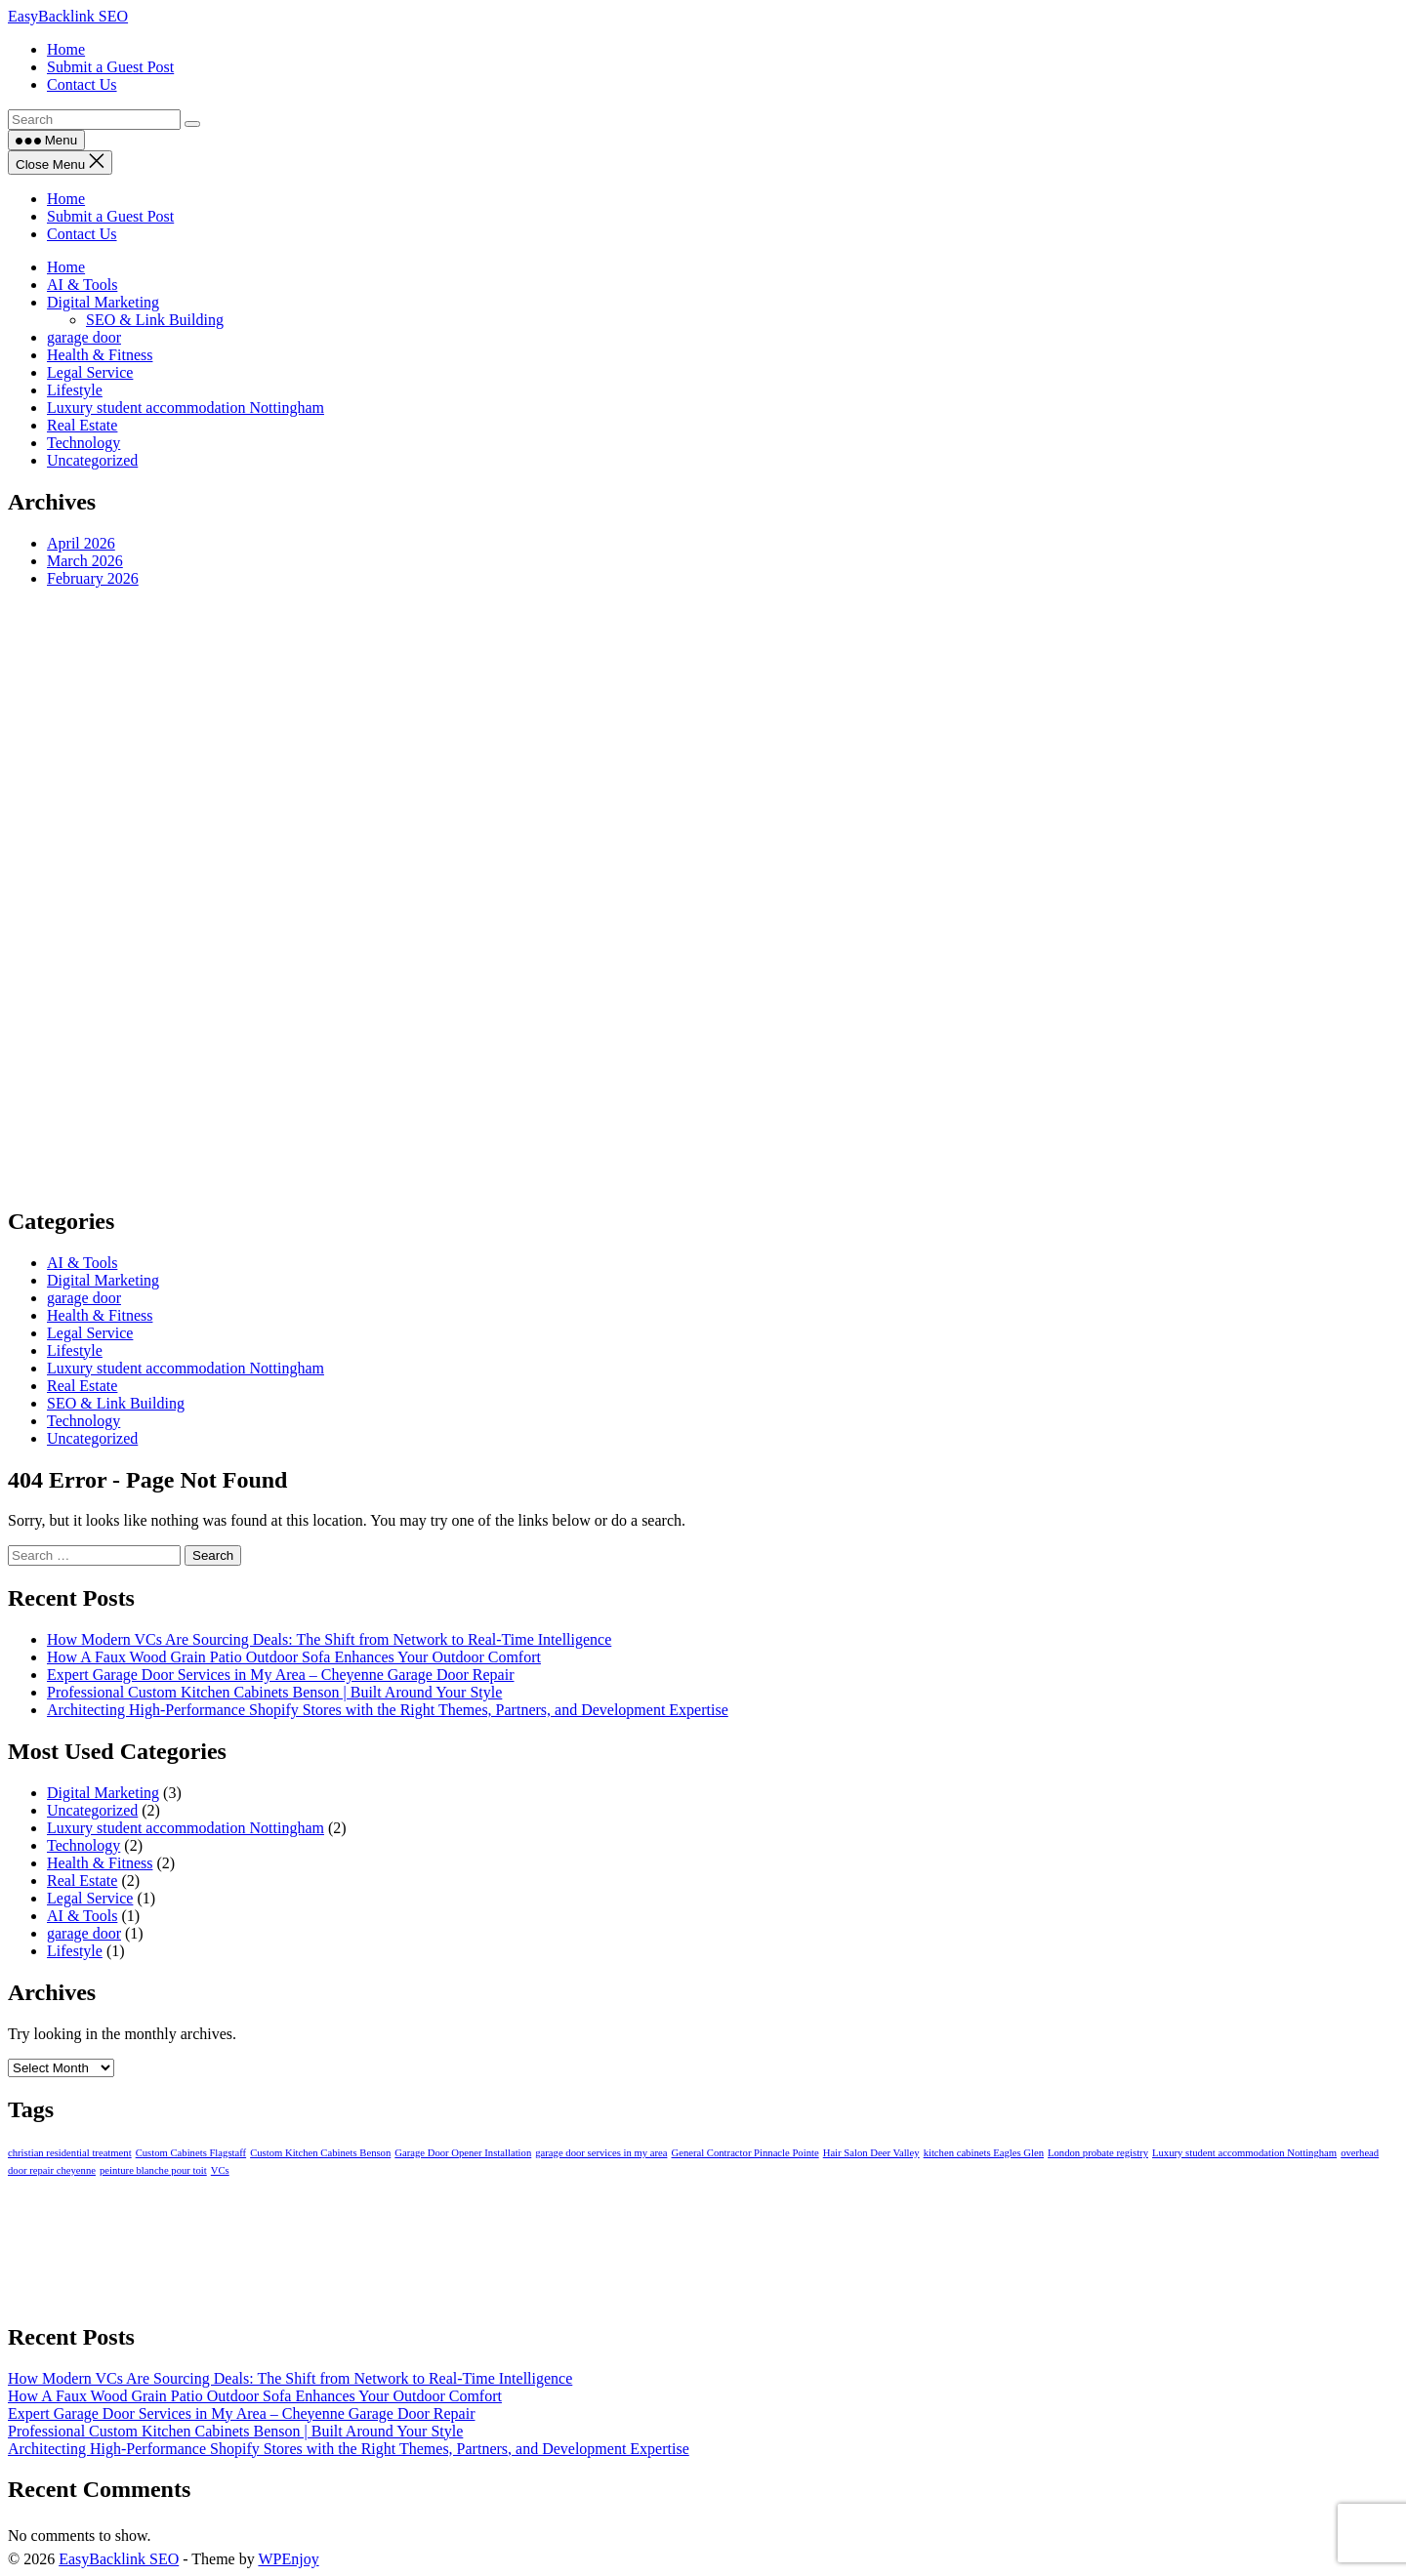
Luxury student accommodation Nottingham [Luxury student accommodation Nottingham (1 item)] (1244, 2152)
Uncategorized (92, 460)
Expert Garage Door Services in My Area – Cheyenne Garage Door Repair (281, 1674)
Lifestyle (75, 390)
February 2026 (93, 578)
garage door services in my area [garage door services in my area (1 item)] (601, 2152)
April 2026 (81, 543)
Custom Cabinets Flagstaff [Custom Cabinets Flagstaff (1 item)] (191, 2152)
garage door (84, 337)
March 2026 (85, 560)
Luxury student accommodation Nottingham (185, 407)
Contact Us (82, 233)
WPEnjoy (288, 2559)
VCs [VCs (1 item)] (220, 2170)
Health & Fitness (99, 355)
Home (66, 198)
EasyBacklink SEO (68, 16)
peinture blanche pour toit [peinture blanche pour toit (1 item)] (153, 2170)
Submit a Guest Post (110, 216)
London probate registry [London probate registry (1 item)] (1098, 2152)
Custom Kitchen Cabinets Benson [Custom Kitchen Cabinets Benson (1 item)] (320, 2152)
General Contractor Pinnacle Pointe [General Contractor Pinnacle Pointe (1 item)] (744, 2152)
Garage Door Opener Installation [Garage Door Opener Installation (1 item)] (462, 2152)
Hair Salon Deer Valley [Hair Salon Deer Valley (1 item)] (871, 2152)
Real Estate (82, 425)
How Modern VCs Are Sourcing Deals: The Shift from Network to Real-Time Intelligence (329, 1639)
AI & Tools (82, 284)
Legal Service (90, 372)
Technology (83, 442)
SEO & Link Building (155, 319)
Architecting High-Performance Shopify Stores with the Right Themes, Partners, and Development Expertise (387, 1709)
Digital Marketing (103, 302)
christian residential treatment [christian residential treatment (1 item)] (70, 2152)
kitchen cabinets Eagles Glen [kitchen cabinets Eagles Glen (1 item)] (984, 2152)
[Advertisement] (593, 896)
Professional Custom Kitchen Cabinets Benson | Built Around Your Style (274, 1692)
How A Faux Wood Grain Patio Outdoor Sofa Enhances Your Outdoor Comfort (294, 1657)
